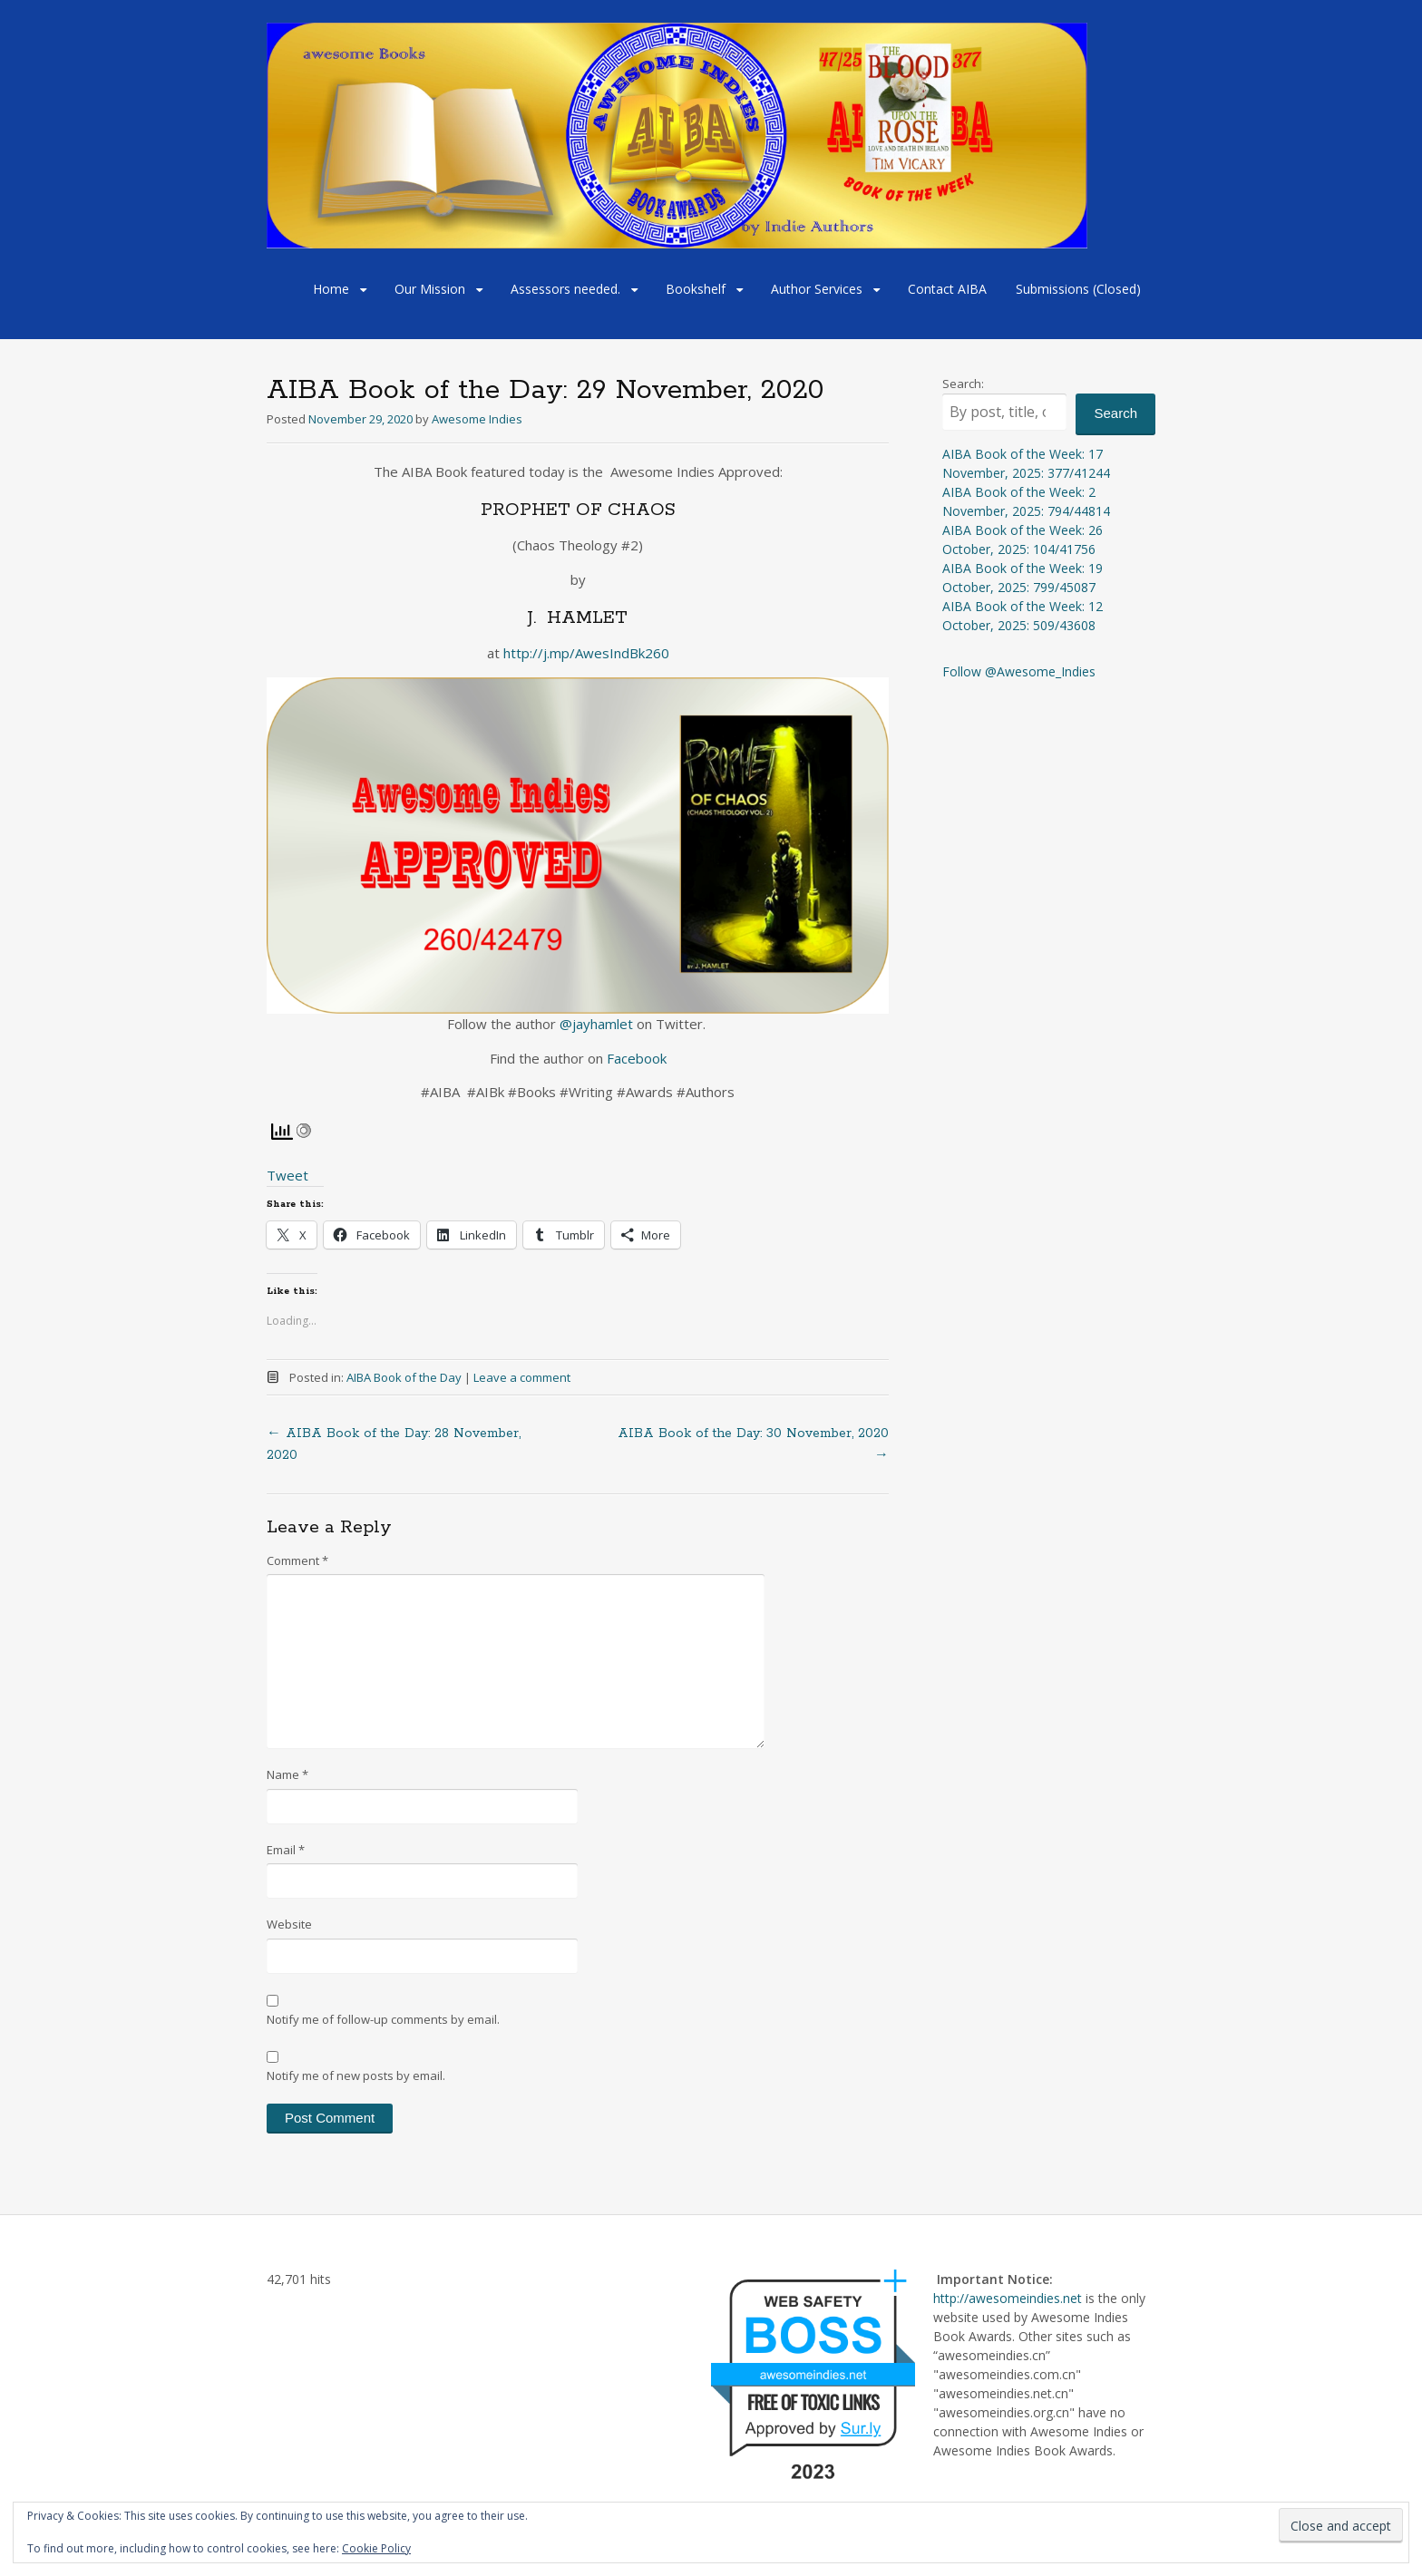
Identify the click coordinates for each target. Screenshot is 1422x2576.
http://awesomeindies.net (1007, 2298)
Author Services (816, 288)
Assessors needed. (565, 288)
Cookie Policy (376, 2548)
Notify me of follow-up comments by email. (383, 2019)
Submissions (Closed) (1078, 288)
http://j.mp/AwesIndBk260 (586, 653)
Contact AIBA (947, 288)
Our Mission (429, 288)
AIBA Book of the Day (404, 1377)
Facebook (635, 1058)
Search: (963, 383)
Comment (297, 1560)
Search (1115, 413)
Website (289, 1924)
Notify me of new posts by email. (356, 2075)
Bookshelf (696, 288)
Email (286, 1850)
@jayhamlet (596, 1024)
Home (331, 288)
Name (287, 1774)
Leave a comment (521, 1377)
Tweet (287, 1175)
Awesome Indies (477, 419)
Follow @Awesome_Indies (1019, 671)
